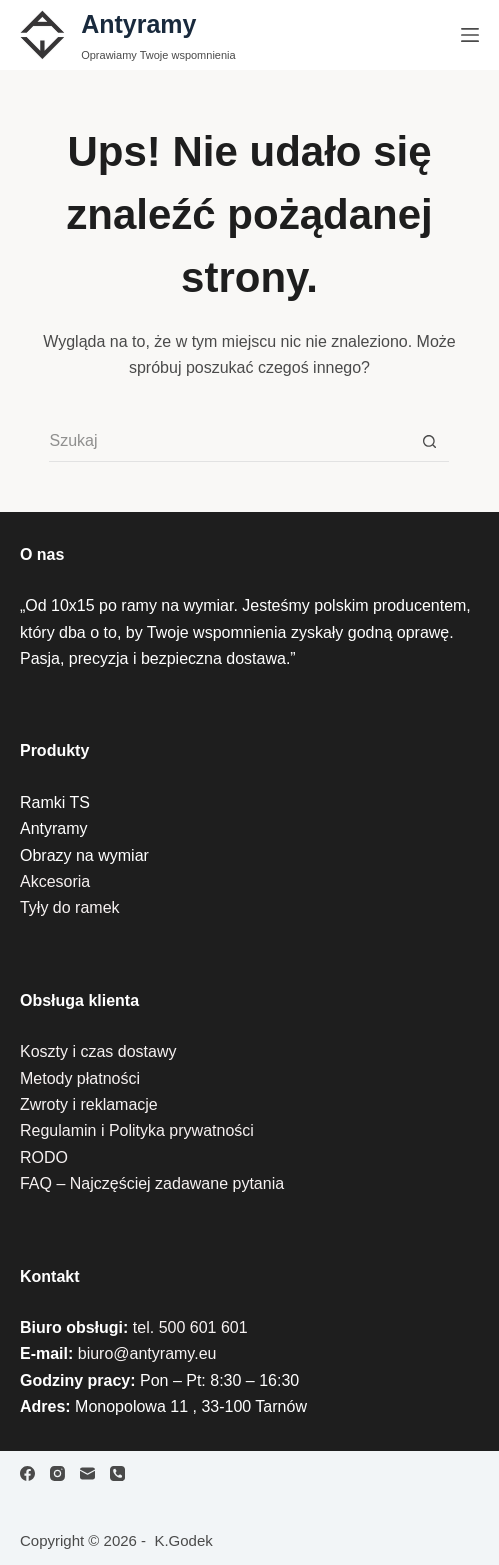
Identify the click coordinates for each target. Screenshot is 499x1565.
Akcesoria (55, 881)
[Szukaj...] (229, 442)
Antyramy (138, 24)
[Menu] (470, 35)
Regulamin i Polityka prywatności (137, 1130)
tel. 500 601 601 (190, 1327)
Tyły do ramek (70, 907)
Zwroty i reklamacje (89, 1104)
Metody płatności (80, 1078)
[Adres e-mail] (87, 1473)
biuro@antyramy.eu (147, 1353)
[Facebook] (27, 1473)
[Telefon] (117, 1473)
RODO (44, 1157)
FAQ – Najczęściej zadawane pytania (152, 1183)
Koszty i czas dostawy (98, 1051)
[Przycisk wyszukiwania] (429, 442)
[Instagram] (57, 1473)
